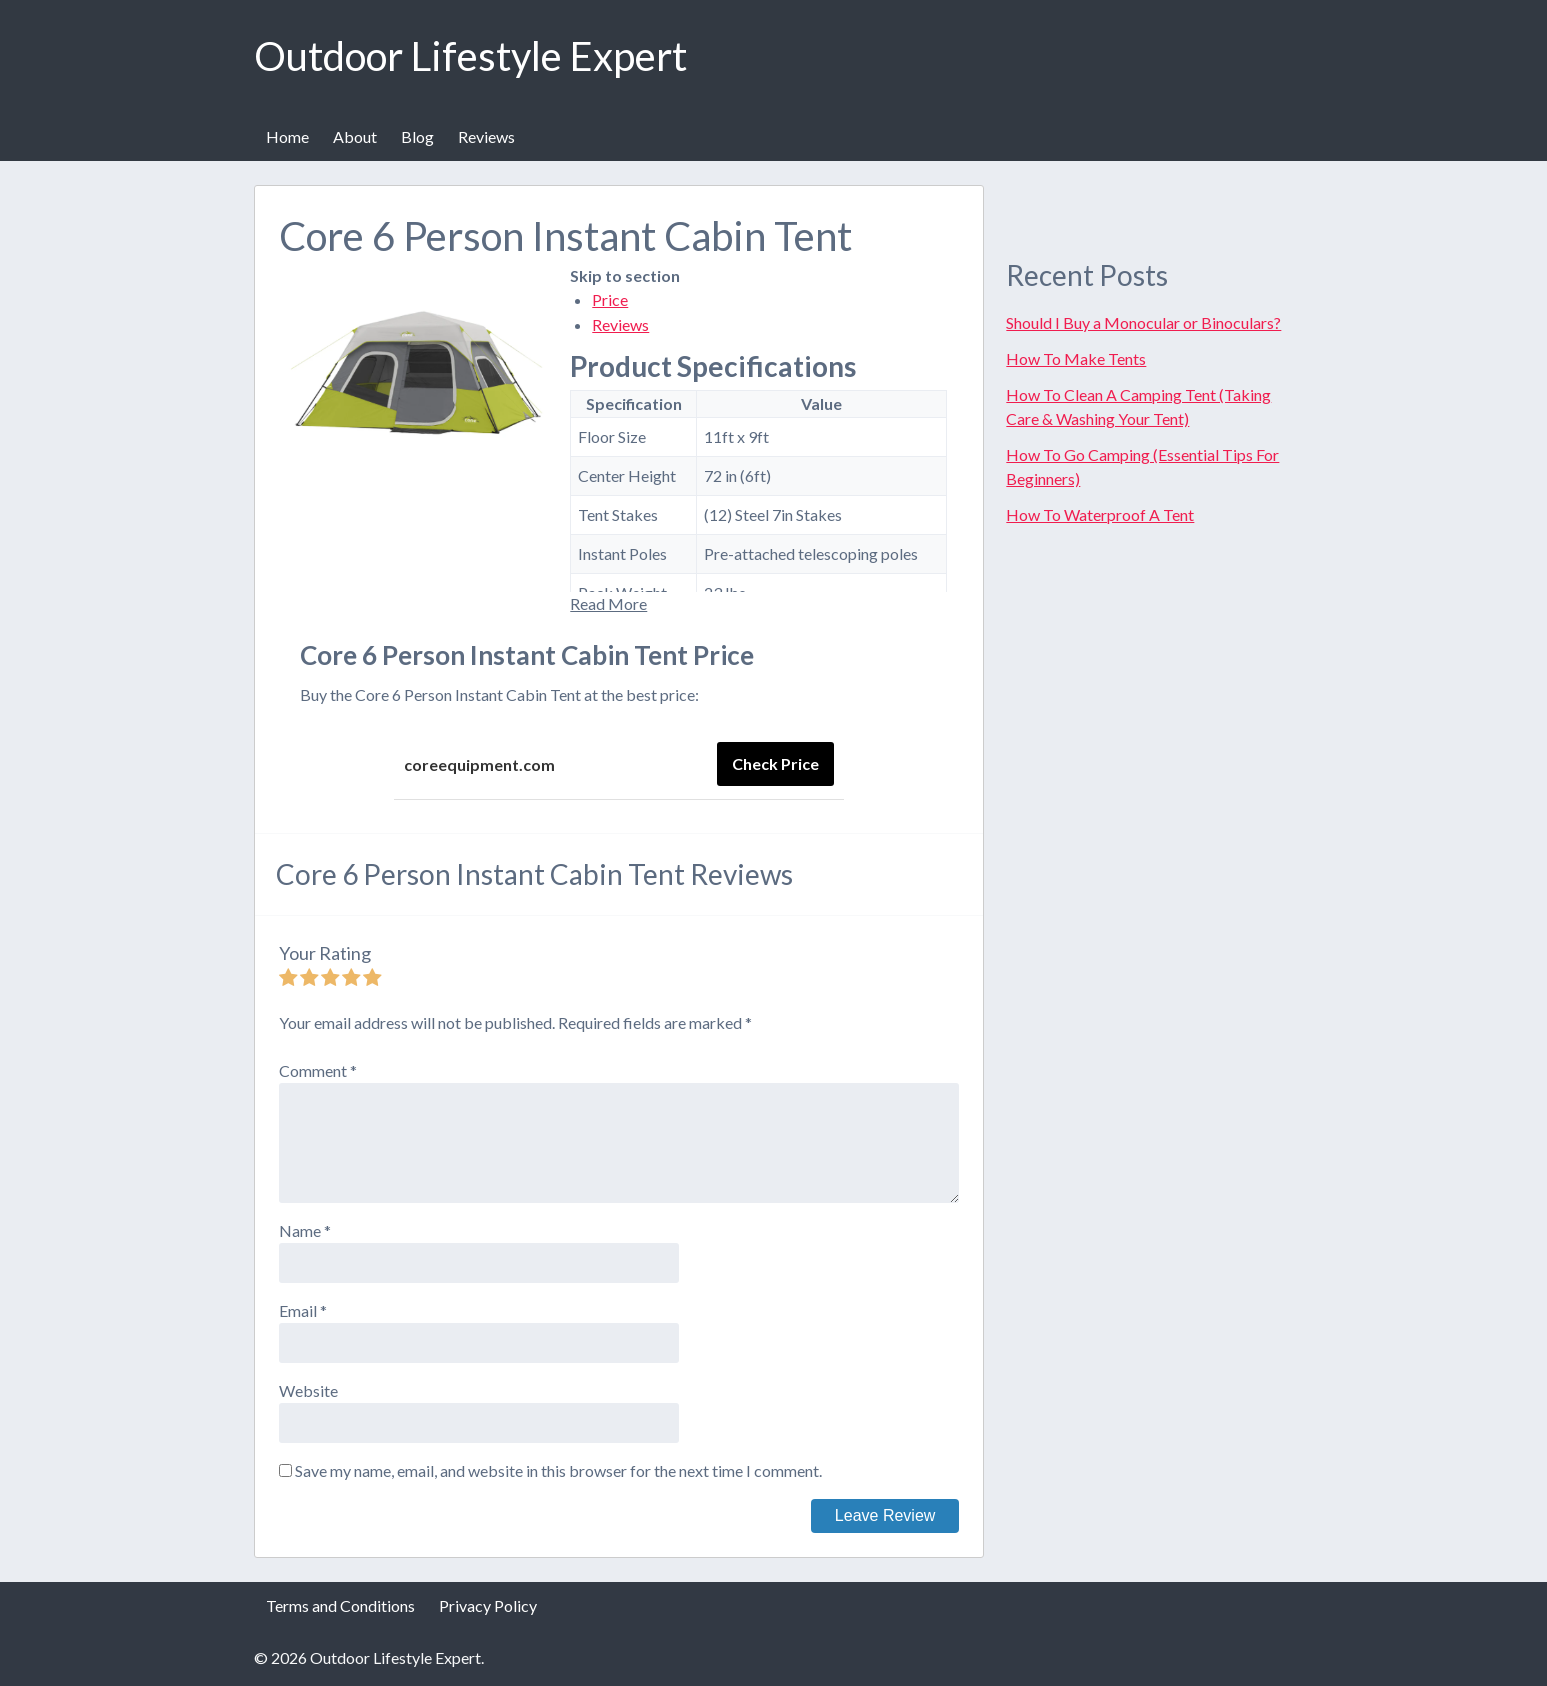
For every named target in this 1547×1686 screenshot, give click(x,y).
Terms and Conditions (340, 1605)
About (355, 136)
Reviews (486, 136)
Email (303, 1310)
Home (287, 136)
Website (308, 1390)
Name (305, 1230)
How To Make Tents (1076, 358)
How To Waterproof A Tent (1100, 514)
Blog (417, 136)
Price (610, 299)
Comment (318, 1070)
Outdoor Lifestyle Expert (470, 56)
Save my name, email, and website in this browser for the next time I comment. (558, 1470)
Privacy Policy (488, 1605)
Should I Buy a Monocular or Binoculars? (1143, 322)
